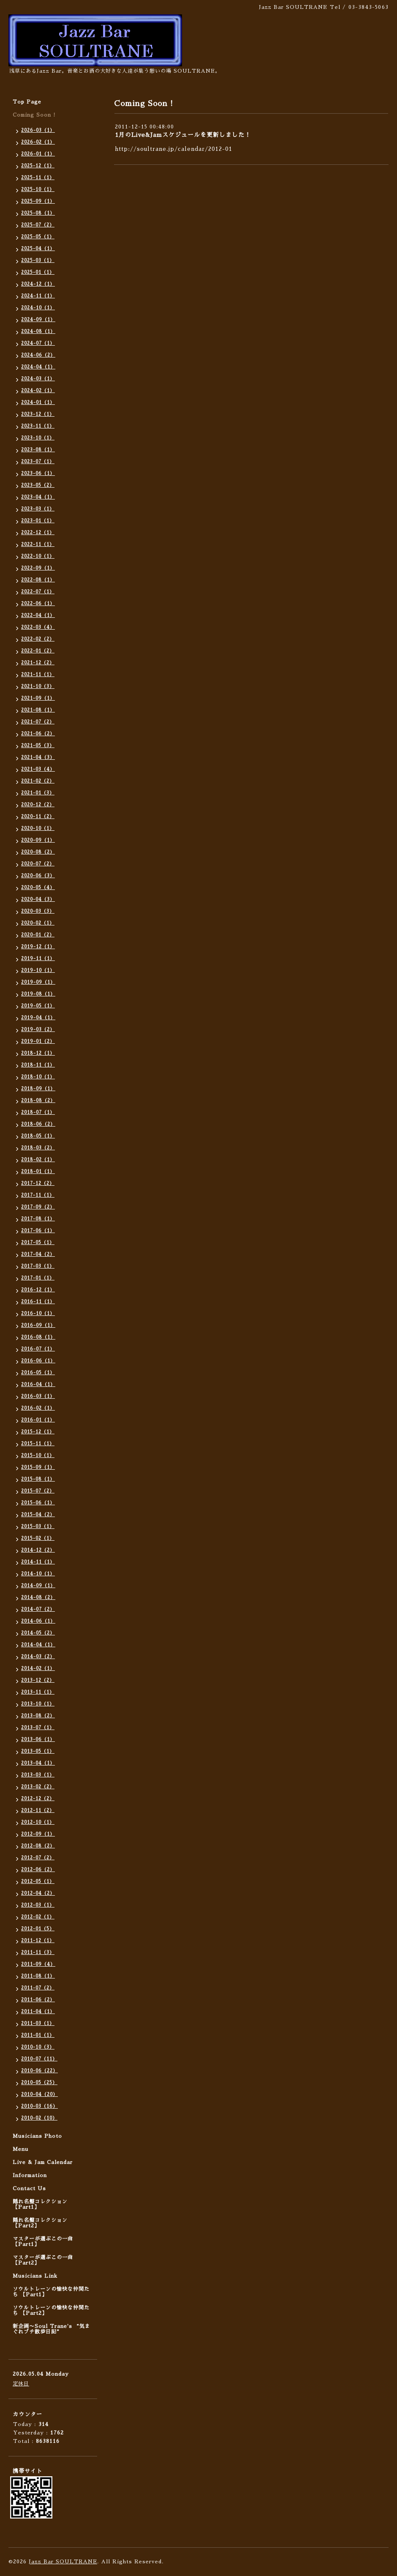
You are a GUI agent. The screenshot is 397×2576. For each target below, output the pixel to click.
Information (30, 2175)
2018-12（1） (38, 1053)
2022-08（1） (38, 580)
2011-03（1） (37, 2023)
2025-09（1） (38, 201)
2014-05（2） (38, 1633)
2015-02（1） (37, 1538)
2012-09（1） (38, 1834)
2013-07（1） (37, 1727)
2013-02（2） (37, 1787)
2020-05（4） (38, 887)
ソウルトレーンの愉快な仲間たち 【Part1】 (51, 2292)
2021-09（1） (38, 698)
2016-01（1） (38, 1420)
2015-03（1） (37, 1526)
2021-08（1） (38, 710)
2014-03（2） (38, 1656)
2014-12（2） (38, 1550)
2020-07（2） (37, 864)
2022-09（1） (38, 568)
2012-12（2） (37, 1798)
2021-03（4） (38, 769)
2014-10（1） (38, 1574)
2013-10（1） (37, 1704)
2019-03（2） (38, 1029)
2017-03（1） (37, 1266)
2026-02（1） (38, 142)
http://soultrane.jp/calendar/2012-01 (173, 149)
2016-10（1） (38, 1313)
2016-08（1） (38, 1337)
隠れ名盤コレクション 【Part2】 (40, 2223)
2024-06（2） (38, 355)
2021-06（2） (38, 733)
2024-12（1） (38, 284)
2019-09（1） (38, 982)
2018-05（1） (38, 1136)
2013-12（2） (37, 1680)
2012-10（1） (37, 1822)
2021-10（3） (37, 686)
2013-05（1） (37, 1751)
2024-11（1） (38, 296)
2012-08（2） (38, 1846)
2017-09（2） (38, 1207)
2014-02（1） (38, 1668)
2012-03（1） (37, 1905)
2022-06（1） (38, 603)
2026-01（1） (38, 154)
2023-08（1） (38, 450)
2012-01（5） (37, 1929)
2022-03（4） (38, 627)
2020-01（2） (37, 935)
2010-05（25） (39, 2082)
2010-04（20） (39, 2094)
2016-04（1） (38, 1384)
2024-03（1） (38, 379)
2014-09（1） (38, 1585)
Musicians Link (35, 2276)
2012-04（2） (38, 1893)
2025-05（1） (37, 237)
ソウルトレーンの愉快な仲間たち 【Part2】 (51, 2310)
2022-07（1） (37, 591)
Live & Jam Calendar (43, 2162)
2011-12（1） (37, 1940)
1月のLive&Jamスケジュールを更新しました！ (183, 135)
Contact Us (29, 2188)
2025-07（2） (37, 225)
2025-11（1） (37, 177)
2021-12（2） (37, 662)
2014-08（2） (38, 1597)
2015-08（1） (38, 1479)
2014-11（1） (38, 1562)
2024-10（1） (38, 308)
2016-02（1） (38, 1408)
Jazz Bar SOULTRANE (63, 2561)
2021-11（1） (37, 674)
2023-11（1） (37, 426)
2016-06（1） (38, 1361)
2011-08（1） (38, 1976)
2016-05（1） (38, 1372)
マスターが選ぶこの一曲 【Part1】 (43, 2241)
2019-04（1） (38, 1017)
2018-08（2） (38, 1100)
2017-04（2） (38, 1254)
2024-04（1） (38, 367)
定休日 (21, 2383)
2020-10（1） (37, 828)
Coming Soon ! (34, 114)
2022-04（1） (38, 615)
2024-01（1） (38, 402)
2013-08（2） (38, 1716)
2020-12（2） (37, 804)
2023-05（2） (37, 485)
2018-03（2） (38, 1148)
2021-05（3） (37, 745)
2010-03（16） (39, 2106)
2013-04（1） (38, 1763)
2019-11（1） (38, 958)
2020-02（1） (37, 923)
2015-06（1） (38, 1503)
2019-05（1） (38, 1006)
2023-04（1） (38, 497)
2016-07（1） (38, 1349)
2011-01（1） (37, 2035)
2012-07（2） (37, 1858)
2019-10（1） (38, 970)
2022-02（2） (37, 639)
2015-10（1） (37, 1455)
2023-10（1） (37, 438)
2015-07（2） (37, 1491)
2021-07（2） (37, 722)
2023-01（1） (37, 520)
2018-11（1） (38, 1065)
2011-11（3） (37, 1952)
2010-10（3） (37, 2047)
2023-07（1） (37, 461)
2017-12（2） (37, 1183)
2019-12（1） (38, 946)
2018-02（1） (38, 1159)
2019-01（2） (38, 1041)
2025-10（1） (37, 189)
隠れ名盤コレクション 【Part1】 (40, 2204)
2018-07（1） (38, 1112)
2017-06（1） (38, 1230)
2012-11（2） (37, 1810)
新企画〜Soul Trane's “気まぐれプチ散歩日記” (51, 2329)
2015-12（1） (37, 1432)
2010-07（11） (39, 2059)
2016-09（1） (38, 1325)
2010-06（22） (39, 2070)
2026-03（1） (38, 130)
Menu (20, 2149)
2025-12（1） (37, 166)
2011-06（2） (38, 1999)
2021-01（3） (37, 793)
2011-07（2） (37, 1988)
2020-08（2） (38, 852)
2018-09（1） (38, 1088)
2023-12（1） (37, 414)
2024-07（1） (38, 343)
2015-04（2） (38, 1514)
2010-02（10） (39, 2118)
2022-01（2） (37, 651)
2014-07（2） (38, 1609)
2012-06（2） (38, 1869)
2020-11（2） (37, 816)
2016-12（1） (38, 1290)
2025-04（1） (38, 248)
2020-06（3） (38, 875)
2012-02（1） (37, 1917)
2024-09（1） (38, 319)
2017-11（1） (37, 1195)
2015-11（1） (37, 1443)
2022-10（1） (37, 556)
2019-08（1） (38, 994)
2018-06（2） (38, 1124)
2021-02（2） (37, 781)
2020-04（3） (38, 899)
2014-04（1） (38, 1645)
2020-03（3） (37, 911)
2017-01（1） (37, 1278)
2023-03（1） (37, 509)
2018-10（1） (38, 1077)
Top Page (27, 101)
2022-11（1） (37, 544)
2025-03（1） (37, 260)
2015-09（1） (38, 1467)
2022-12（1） (37, 532)
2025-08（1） (38, 213)
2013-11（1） (37, 1692)
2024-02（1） (38, 390)
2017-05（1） (37, 1242)
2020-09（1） (38, 840)
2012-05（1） (37, 1881)
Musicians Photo (37, 2136)
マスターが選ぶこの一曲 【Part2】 (43, 2260)
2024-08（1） (38, 331)
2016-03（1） (38, 1396)
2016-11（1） (38, 1301)
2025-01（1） (37, 272)
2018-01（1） (38, 1171)
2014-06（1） (38, 1621)
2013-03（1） (37, 1775)
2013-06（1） (38, 1739)
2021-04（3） (38, 757)
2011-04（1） (38, 2011)
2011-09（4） (38, 1964)
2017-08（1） (38, 1219)
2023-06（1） (38, 473)
